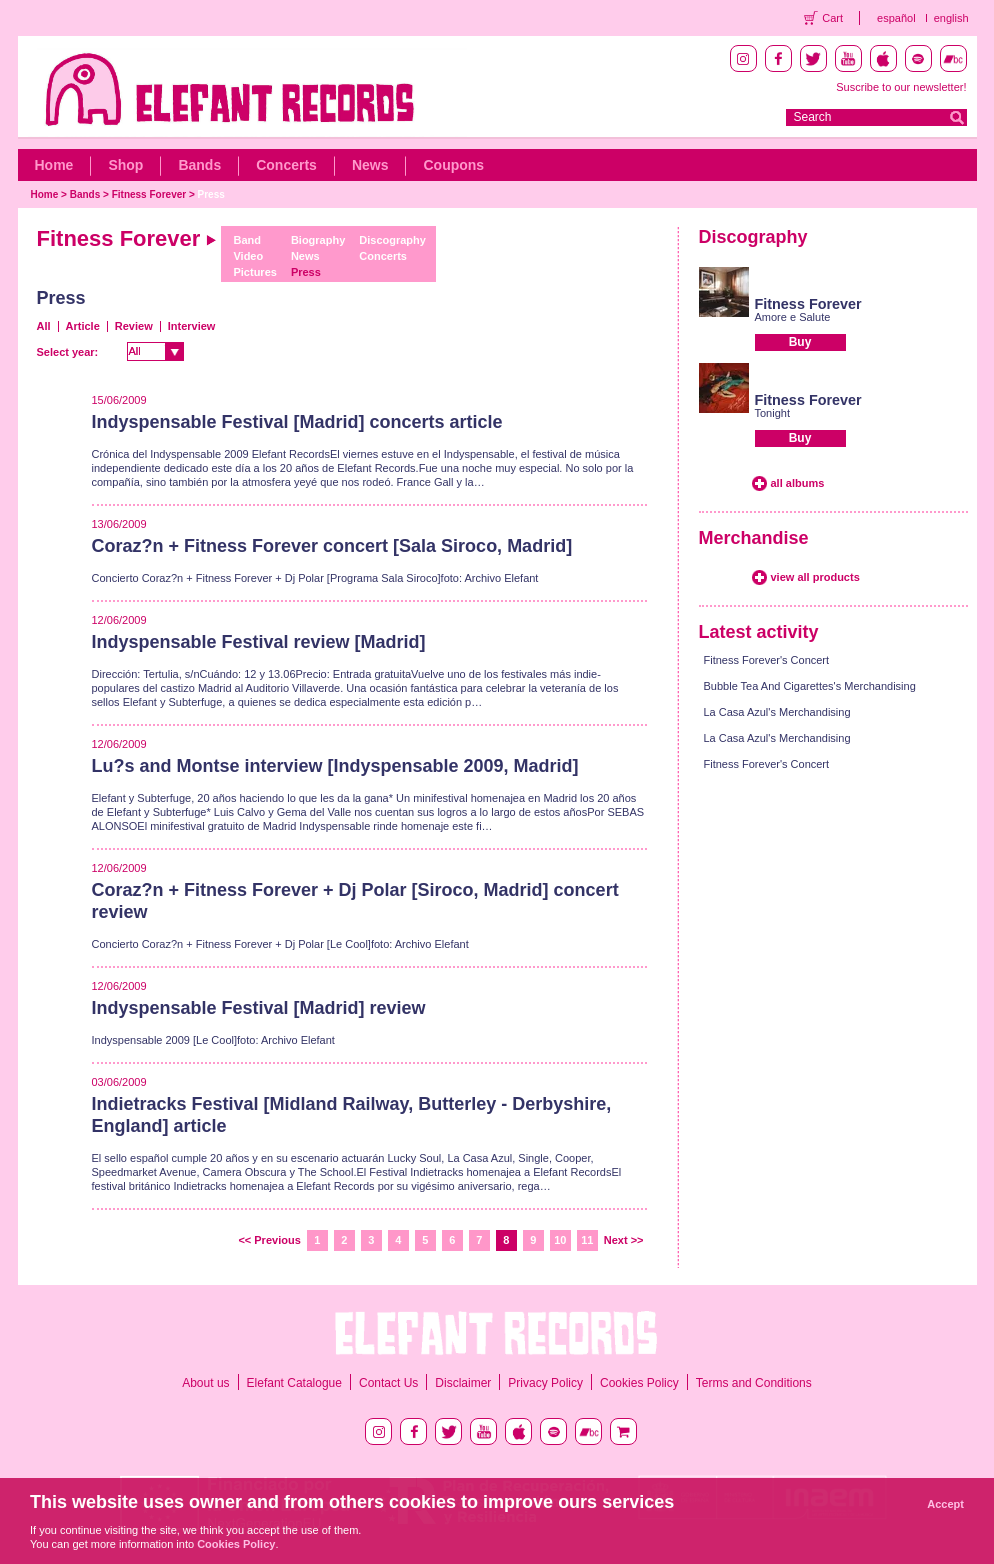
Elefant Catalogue (294, 1383)
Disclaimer (463, 1383)
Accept (945, 1504)
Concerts (286, 165)
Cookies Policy (639, 1383)
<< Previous (269, 1240)
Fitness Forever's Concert (767, 660)
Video (248, 256)
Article (83, 326)
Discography (392, 240)
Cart (832, 18)
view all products (815, 577)
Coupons (453, 165)
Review (134, 326)
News (370, 165)
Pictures (254, 272)
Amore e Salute (793, 317)
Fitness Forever (149, 194)
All (44, 326)
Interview (192, 326)
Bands (199, 165)
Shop (125, 165)
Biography (318, 240)
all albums (798, 483)
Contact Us (388, 1383)
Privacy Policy (545, 1383)
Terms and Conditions (754, 1383)
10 (560, 1240)
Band (247, 240)
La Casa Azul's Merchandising (777, 712)
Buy (800, 342)
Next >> (624, 1240)
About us (205, 1383)
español (896, 18)
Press (211, 194)
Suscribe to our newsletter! (901, 87)
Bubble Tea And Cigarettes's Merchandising (810, 686)
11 (587, 1240)
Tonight (772, 413)
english (951, 18)
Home (54, 165)
